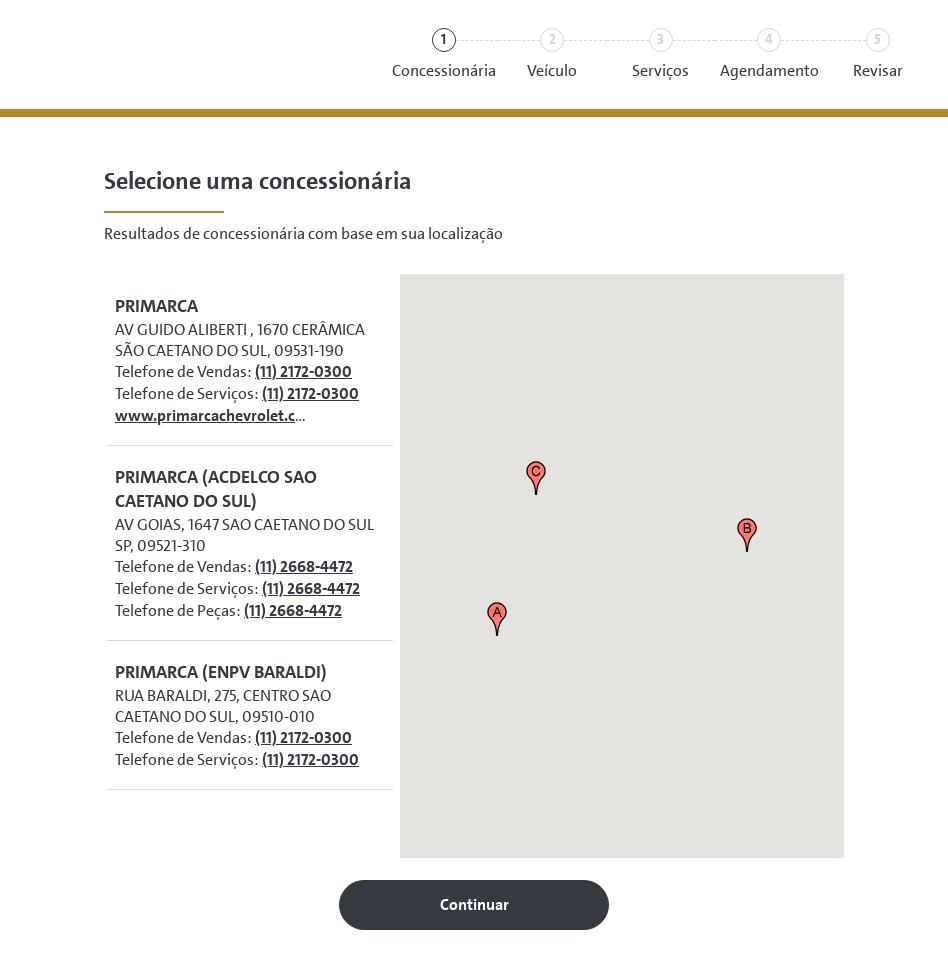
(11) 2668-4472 (304, 566)
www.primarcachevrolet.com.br (226, 415)
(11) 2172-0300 (303, 371)
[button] (497, 619)
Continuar (474, 904)
